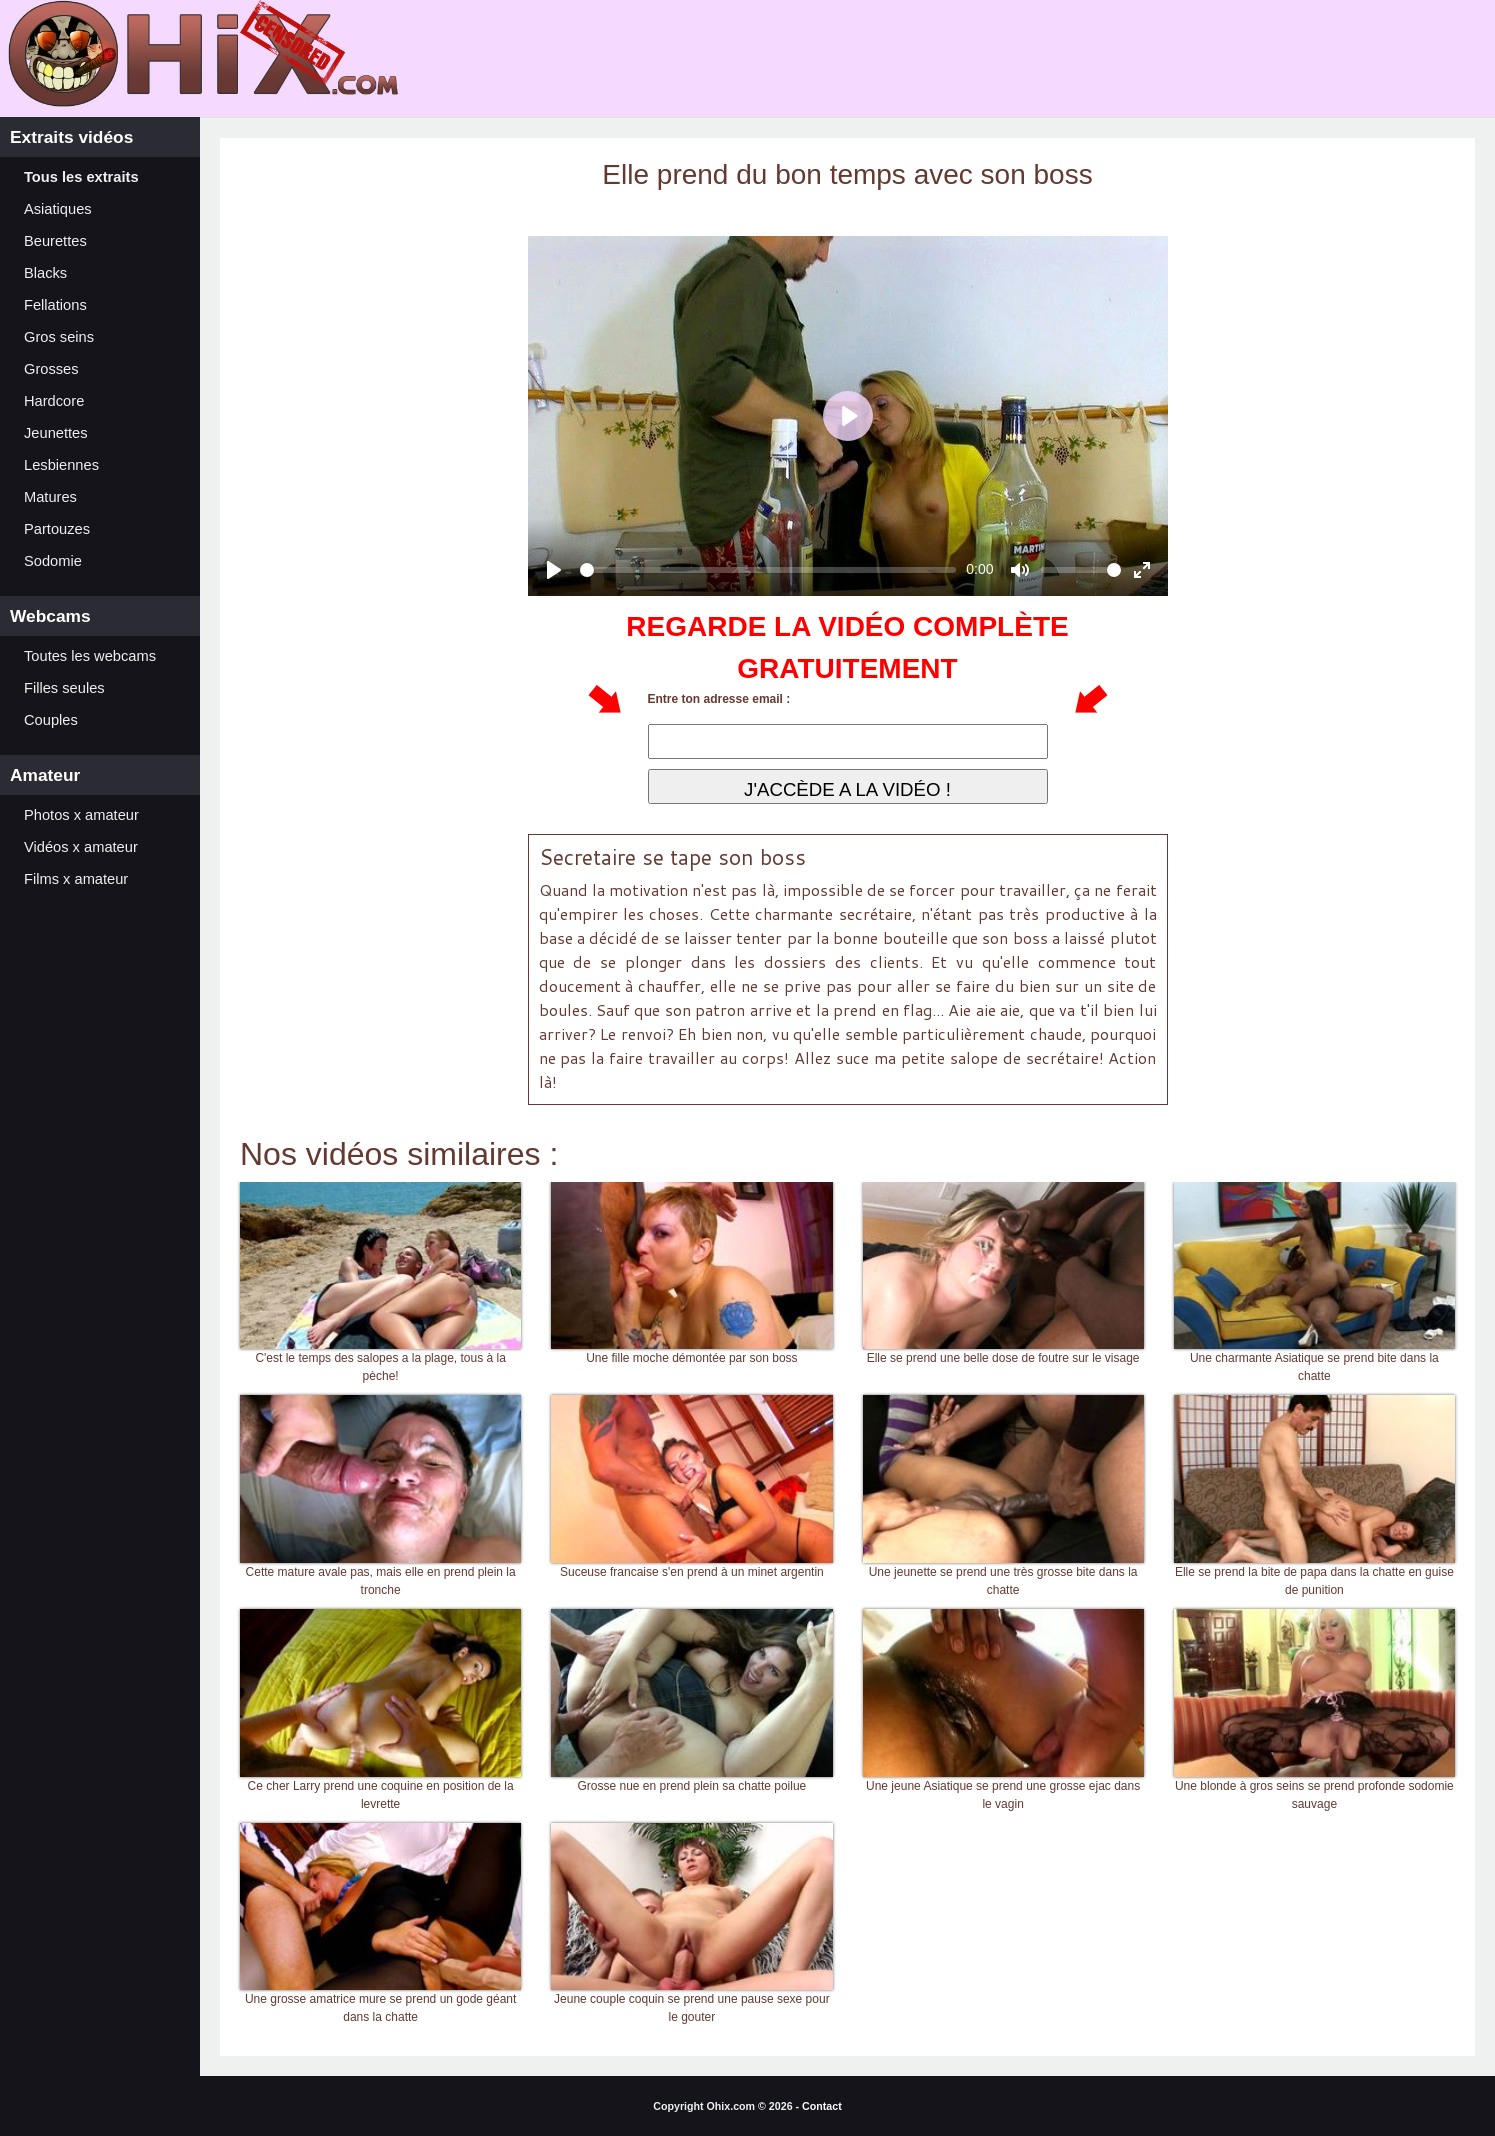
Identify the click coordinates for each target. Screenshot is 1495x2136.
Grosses (51, 369)
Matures (50, 497)
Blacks (45, 273)
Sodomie (53, 561)
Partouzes (57, 529)
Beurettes (55, 241)
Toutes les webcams (90, 656)
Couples (51, 720)
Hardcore (54, 401)
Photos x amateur (81, 815)
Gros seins (59, 337)
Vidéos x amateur (81, 847)
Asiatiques (58, 209)
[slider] (768, 570)
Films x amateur (76, 879)
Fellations (55, 305)
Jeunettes (56, 433)
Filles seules (64, 688)
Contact (822, 2106)
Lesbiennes (61, 465)
